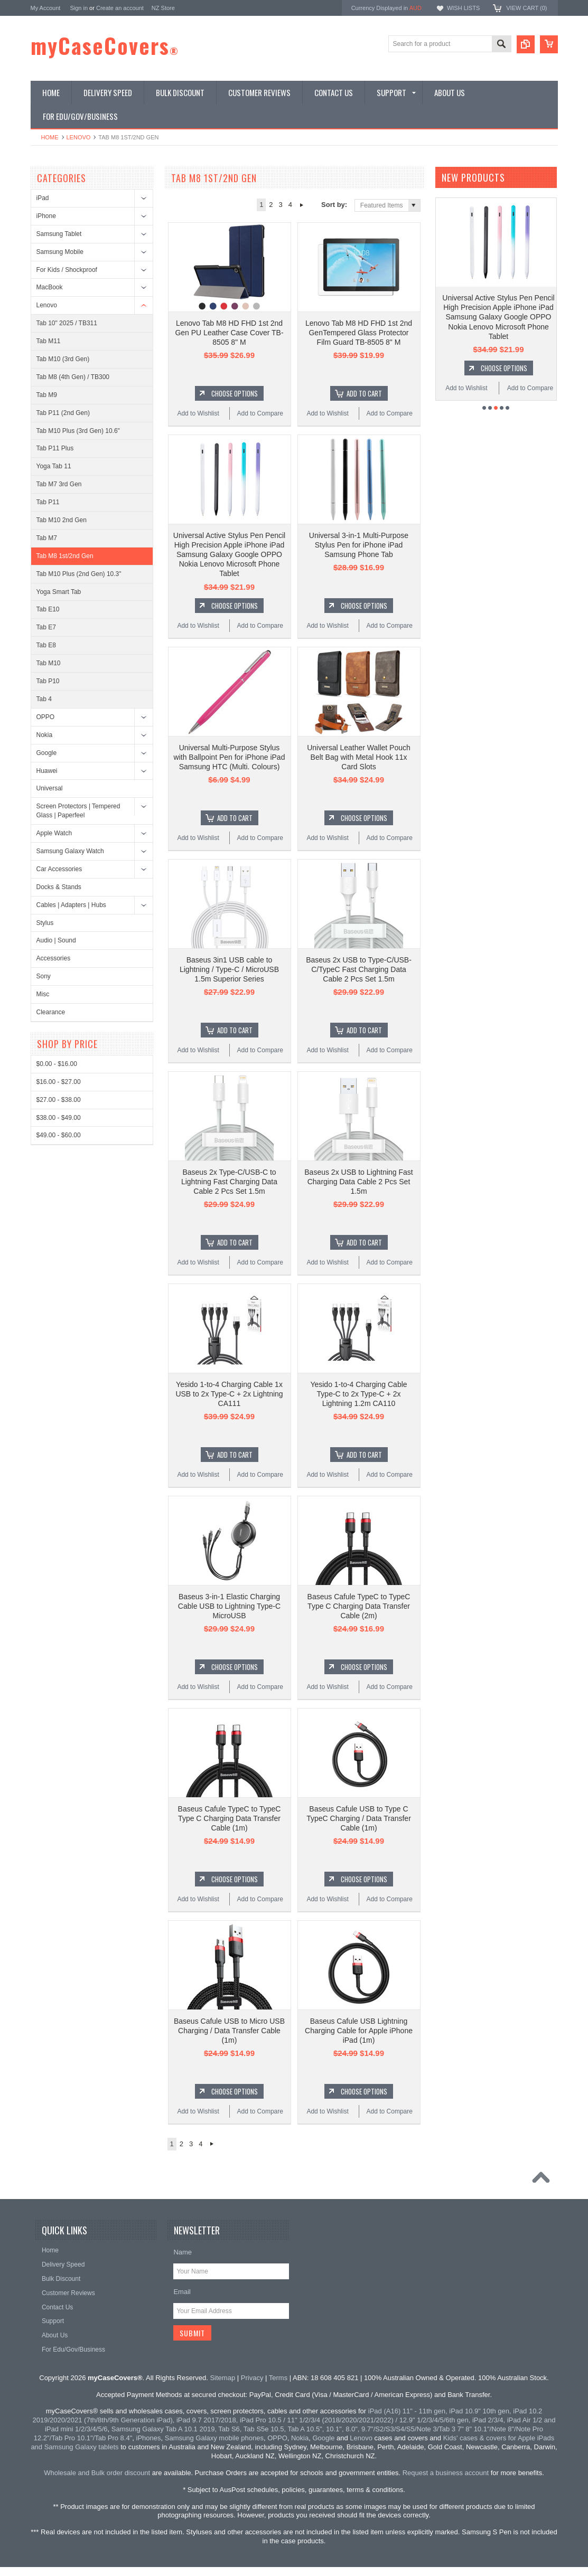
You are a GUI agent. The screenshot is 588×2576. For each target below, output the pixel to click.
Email (182, 2292)
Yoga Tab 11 (53, 466)
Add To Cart (364, 393)
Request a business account (446, 2473)
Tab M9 (46, 395)
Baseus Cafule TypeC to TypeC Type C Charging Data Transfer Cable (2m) (358, 1606)
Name (182, 2252)
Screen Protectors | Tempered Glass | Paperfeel (78, 811)
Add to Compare (260, 413)
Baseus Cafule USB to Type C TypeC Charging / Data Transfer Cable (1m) (358, 1818)
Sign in (79, 8)
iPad (42, 198)
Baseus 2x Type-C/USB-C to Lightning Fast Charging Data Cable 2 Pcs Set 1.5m (229, 1181)
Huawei (47, 771)
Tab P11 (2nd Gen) (63, 413)
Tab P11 (48, 502)
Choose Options (234, 393)
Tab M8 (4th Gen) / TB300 (73, 377)
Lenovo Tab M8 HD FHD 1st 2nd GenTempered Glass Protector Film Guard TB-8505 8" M (358, 332)
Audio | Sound (56, 940)
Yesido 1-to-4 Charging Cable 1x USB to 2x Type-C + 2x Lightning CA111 (229, 1394)
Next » (301, 205)
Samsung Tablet (59, 234)
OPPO (45, 717)
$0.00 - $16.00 (56, 1064)
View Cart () (526, 8)
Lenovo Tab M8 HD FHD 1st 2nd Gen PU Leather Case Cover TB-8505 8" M (229, 332)
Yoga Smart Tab (58, 592)
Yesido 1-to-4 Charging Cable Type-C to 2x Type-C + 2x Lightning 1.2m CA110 (358, 1394)
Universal (49, 788)
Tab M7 (46, 538)
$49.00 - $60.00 (58, 1135)
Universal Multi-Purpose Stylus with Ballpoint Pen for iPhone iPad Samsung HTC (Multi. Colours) (229, 757)
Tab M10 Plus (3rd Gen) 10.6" (78, 431)
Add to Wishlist (198, 413)
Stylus (45, 923)
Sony (43, 976)
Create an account (120, 8)
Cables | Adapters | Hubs (71, 905)
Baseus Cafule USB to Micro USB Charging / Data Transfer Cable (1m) (229, 2030)
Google (46, 753)
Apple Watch (54, 833)
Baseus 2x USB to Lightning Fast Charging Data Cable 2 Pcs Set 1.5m (358, 1181)
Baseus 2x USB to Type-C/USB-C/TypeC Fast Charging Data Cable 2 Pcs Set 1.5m (359, 969)
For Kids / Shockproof (66, 269)
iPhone (46, 216)
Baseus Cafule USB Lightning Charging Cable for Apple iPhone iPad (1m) (359, 2030)
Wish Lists (463, 8)
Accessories (53, 958)
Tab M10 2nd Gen (61, 520)
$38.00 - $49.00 (58, 1117)
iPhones (148, 2438)
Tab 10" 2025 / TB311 (66, 323)
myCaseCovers (105, 45)
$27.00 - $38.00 (58, 1099)
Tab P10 (48, 681)
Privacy (252, 2378)
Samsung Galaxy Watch (70, 851)
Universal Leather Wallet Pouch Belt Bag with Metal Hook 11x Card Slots (358, 757)
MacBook (49, 287)
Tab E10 (48, 609)
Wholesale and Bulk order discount (97, 2473)
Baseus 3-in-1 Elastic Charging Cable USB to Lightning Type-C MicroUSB (229, 1606)
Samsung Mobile (59, 252)
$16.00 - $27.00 (58, 1082)
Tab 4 (44, 699)
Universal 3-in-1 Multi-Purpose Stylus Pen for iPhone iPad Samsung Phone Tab (358, 545)
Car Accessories (59, 869)
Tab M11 (48, 341)
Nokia (44, 735)
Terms (278, 2378)
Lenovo (79, 137)
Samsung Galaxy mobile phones (214, 2438)
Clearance (51, 1012)
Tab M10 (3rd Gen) (63, 359)
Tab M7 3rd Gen (59, 484)
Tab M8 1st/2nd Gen (65, 556)
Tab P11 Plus (55, 448)
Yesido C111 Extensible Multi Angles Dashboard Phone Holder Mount (498, 307)
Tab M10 (48, 663)
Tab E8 (46, 645)
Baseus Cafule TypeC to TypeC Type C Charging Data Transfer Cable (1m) (229, 1818)
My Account (46, 8)
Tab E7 (46, 627)
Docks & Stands (58, 887)
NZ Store (163, 8)
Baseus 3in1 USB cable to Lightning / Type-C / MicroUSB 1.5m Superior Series (229, 969)
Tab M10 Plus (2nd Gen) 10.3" (79, 574)
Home (50, 137)
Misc (43, 994)
